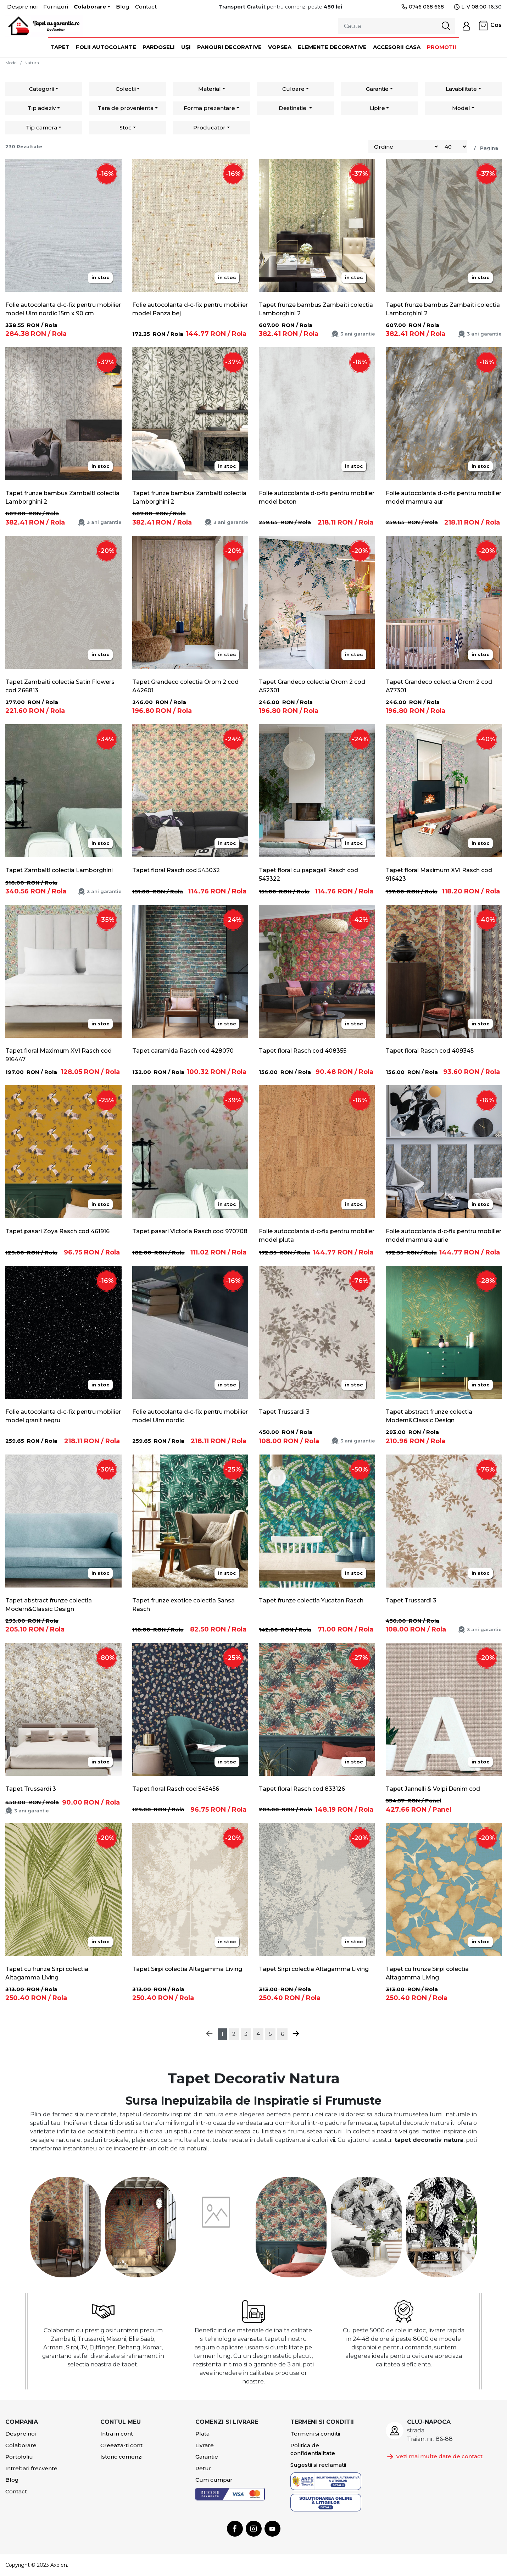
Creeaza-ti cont (121, 2445)
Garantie (377, 88)
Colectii (126, 88)
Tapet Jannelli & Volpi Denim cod (433, 1788)
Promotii (441, 47)
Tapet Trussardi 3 (284, 1411)
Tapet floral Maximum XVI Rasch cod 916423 (439, 874)
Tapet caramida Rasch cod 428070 (183, 1050)
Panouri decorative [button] (229, 47)
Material (209, 88)
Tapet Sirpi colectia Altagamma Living (187, 1969)
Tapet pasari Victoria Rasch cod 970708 (189, 1231)
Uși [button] (186, 47)
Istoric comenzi (121, 2456)
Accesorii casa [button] (396, 47)
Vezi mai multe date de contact (434, 2456)
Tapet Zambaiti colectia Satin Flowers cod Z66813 (60, 686)
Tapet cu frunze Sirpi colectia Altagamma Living (46, 1973)
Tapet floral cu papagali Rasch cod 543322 (308, 874)
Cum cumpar (214, 2479)
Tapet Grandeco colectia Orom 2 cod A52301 (312, 686)
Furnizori (55, 6)
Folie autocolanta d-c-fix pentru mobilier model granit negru (63, 1416)
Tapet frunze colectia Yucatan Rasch (311, 1600)
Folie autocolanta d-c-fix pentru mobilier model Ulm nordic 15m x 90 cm (63, 309)
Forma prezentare (209, 108)
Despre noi (22, 6)
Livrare (204, 2445)
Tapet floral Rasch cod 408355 (302, 1050)
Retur (203, 2468)
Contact (146, 6)
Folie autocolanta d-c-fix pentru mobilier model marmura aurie (443, 1235)
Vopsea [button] (279, 47)
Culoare (293, 88)
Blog (122, 6)
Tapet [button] (60, 47)
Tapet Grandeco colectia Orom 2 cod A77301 (439, 686)
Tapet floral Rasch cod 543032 (176, 870)
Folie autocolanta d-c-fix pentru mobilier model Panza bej (190, 309)
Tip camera (41, 127)
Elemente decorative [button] (332, 47)
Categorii (41, 88)
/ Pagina (485, 148)
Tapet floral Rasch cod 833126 (302, 1788)
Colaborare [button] (90, 6)
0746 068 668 (422, 7)
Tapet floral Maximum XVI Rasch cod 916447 (58, 1055)
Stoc (125, 127)
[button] (466, 26)
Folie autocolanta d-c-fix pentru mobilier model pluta (316, 1235)
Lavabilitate (461, 88)
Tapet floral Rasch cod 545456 (175, 1788)
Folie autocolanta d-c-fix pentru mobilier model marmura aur (443, 497)
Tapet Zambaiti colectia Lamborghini (59, 870)
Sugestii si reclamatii (318, 2464)
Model (11, 62)
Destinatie (293, 108)
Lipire (377, 108)
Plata (202, 2433)
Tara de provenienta (126, 108)
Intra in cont (116, 2433)
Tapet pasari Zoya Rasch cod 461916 (57, 1231)
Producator (209, 127)
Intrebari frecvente (31, 2468)
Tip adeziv (42, 108)
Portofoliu (19, 2456)
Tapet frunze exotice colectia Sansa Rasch (183, 1604)
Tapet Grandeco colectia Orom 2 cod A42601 (185, 686)
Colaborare (21, 2445)
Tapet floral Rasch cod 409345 (430, 1050)
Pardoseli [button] (159, 47)
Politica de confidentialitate (312, 2449)
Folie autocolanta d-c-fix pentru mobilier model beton (316, 497)
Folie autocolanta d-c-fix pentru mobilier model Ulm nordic (190, 1416)
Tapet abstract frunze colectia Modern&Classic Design (429, 1416)
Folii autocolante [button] (106, 47)
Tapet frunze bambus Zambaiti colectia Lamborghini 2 (316, 309)
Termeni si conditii (315, 2433)
